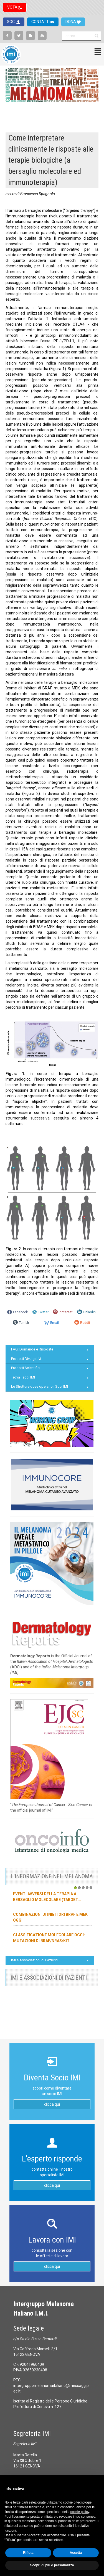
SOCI (11, 21)
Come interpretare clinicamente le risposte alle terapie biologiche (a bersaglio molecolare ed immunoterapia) (50, 160)
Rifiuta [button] (28, 2553)
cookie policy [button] (79, 2512)
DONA (71, 21)
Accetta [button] (76, 2553)
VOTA (12, 7)
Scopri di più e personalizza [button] (52, 2565)
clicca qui (52, 2104)
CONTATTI (40, 21)
